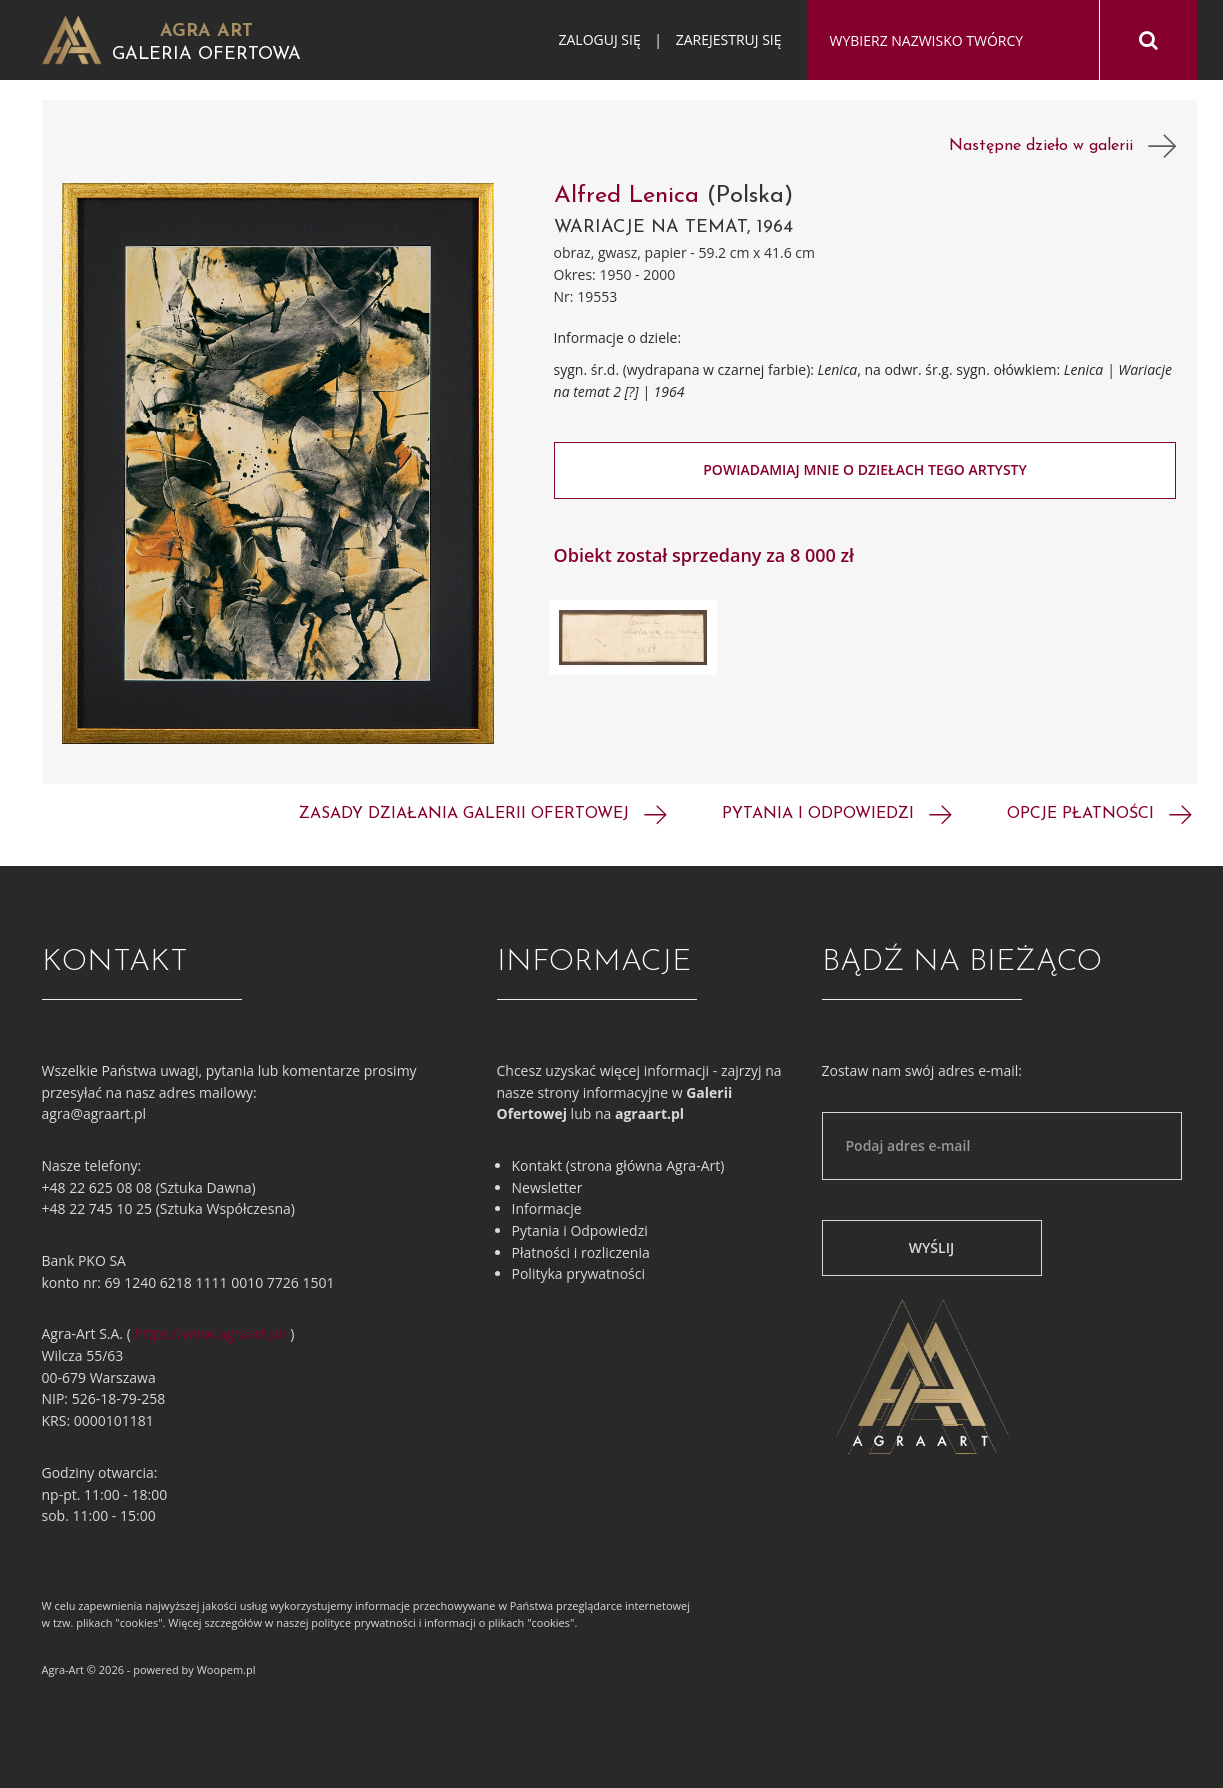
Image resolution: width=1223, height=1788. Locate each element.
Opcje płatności (1099, 814)
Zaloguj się (599, 39)
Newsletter (547, 1187)
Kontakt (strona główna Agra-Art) (618, 1165)
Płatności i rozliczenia (581, 1252)
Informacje (547, 1208)
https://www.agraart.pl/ (211, 1333)
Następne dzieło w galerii (1063, 146)
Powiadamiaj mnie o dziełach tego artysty (865, 469)
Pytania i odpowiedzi (837, 814)
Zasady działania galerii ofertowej (483, 814)
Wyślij (931, 1247)
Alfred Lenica (626, 196)
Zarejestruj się (729, 39)
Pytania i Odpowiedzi (580, 1230)
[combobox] (953, 41)
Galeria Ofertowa (206, 54)
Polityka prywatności (579, 1273)
